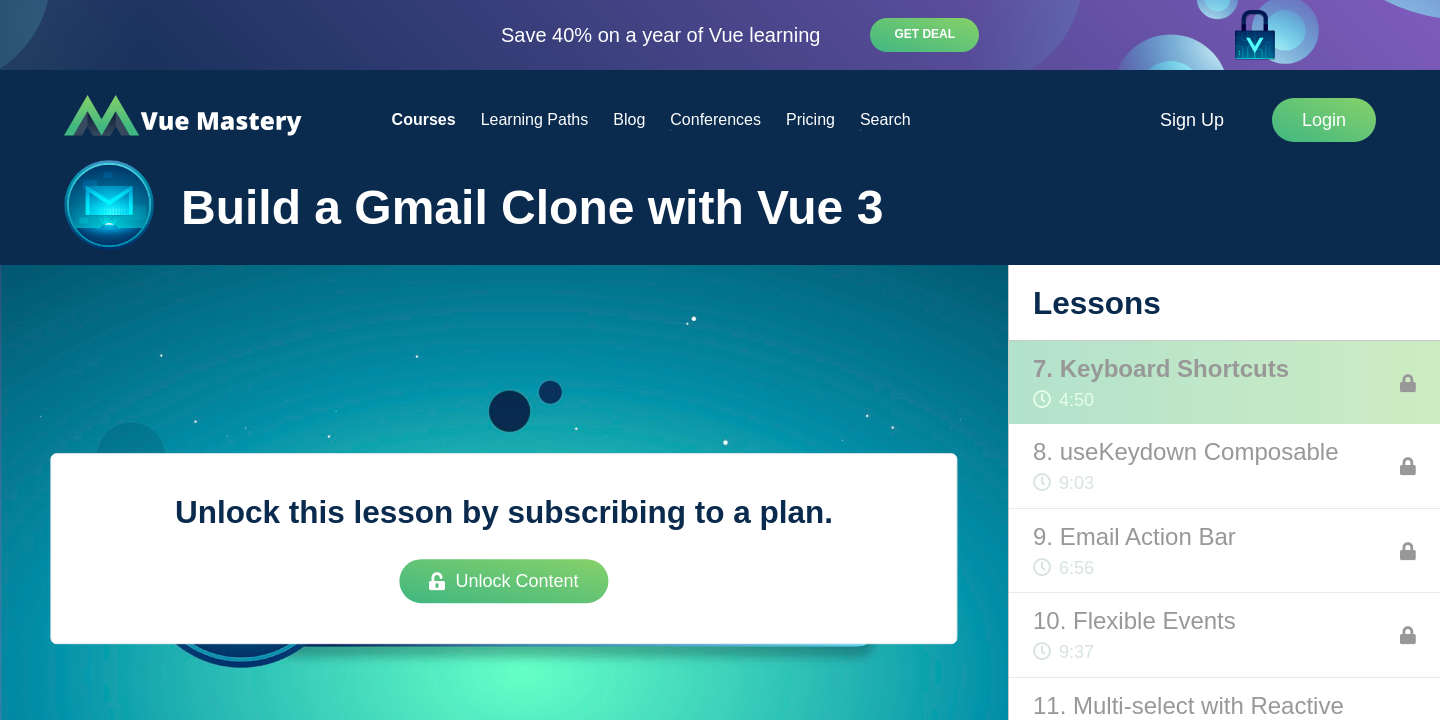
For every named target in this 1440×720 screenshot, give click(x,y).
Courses (424, 119)
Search (885, 119)
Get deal (924, 34)
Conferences (715, 119)
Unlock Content (503, 581)
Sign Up (1192, 120)
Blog (629, 119)
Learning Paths (535, 119)
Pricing (810, 119)
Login (1324, 120)
